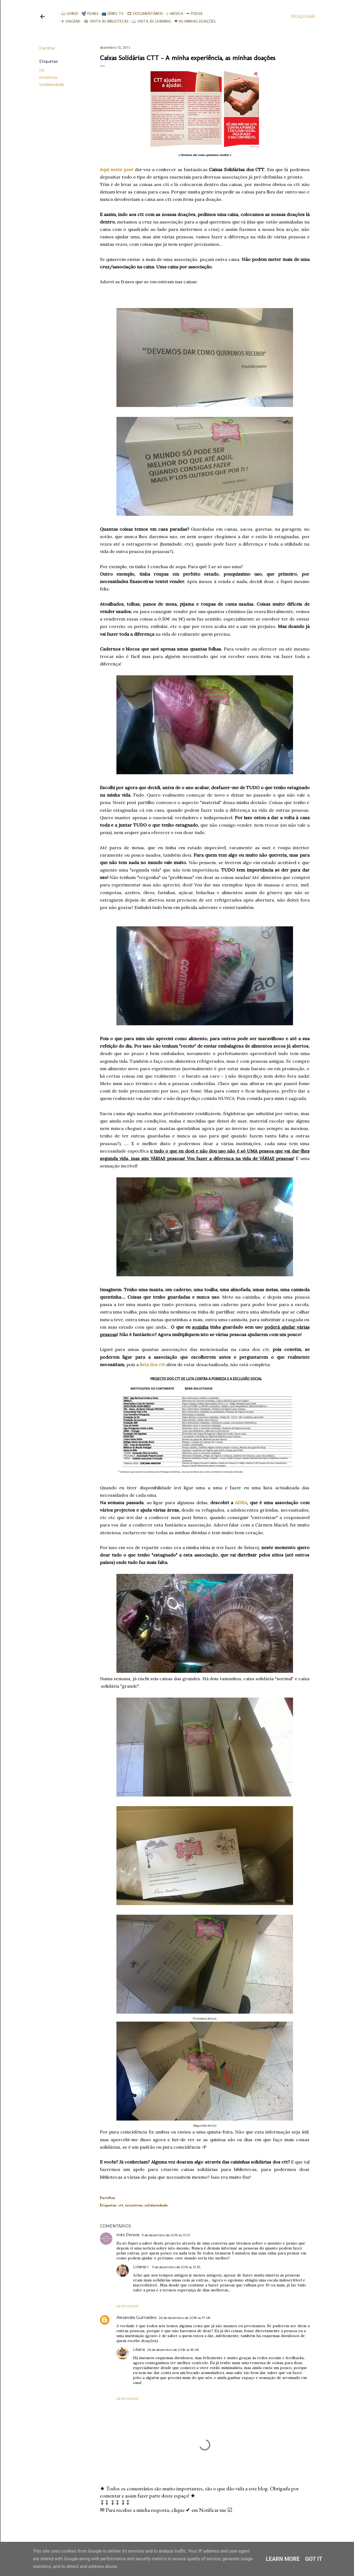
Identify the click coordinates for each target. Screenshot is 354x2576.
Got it (313, 2559)
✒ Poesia (192, 13)
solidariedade (51, 84)
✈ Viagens (68, 21)
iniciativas (48, 77)
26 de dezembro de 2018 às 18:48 (173, 2350)
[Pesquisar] (303, 16)
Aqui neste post (117, 169)
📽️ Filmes (87, 13)
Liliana (139, 2349)
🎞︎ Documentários (143, 13)
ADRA (241, 1502)
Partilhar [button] (47, 48)
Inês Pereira (127, 2234)
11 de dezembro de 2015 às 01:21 (166, 2235)
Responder (127, 2306)
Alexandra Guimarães (136, 2317)
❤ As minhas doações (193, 21)
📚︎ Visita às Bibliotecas (103, 21)
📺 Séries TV (111, 13)
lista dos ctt (152, 1364)
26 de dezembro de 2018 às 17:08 (185, 2318)
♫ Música (172, 13)
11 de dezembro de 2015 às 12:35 (176, 2267)
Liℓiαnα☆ (141, 2266)
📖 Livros (67, 13)
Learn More (283, 2559)
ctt (42, 70)
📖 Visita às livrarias (149, 21)
